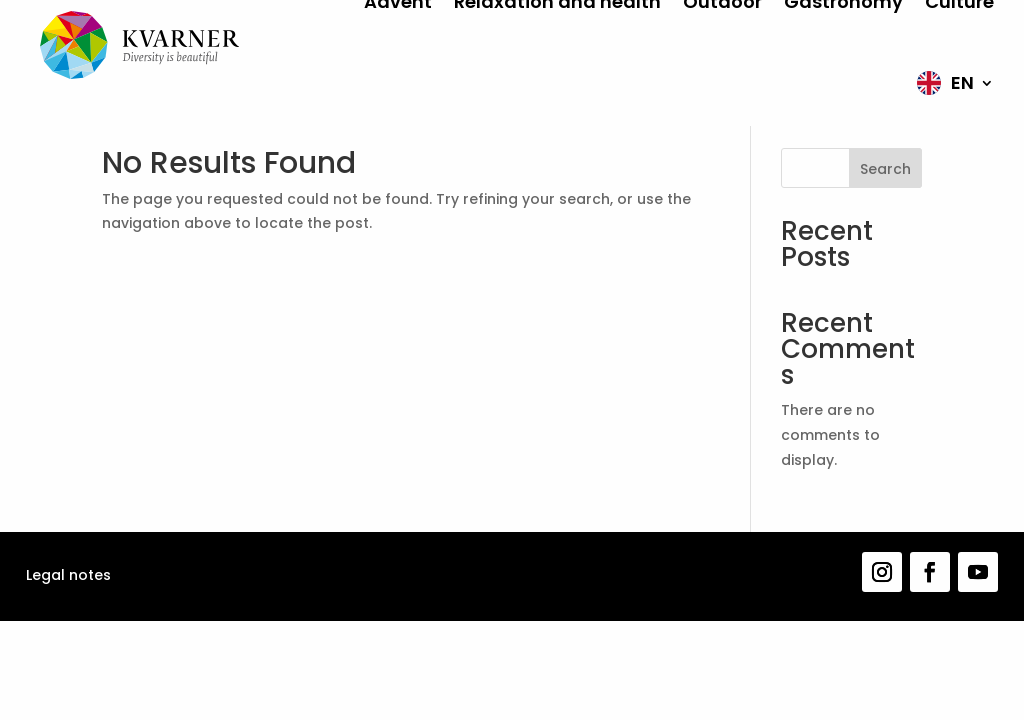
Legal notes (68, 575)
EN (962, 82)
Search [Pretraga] (885, 169)
